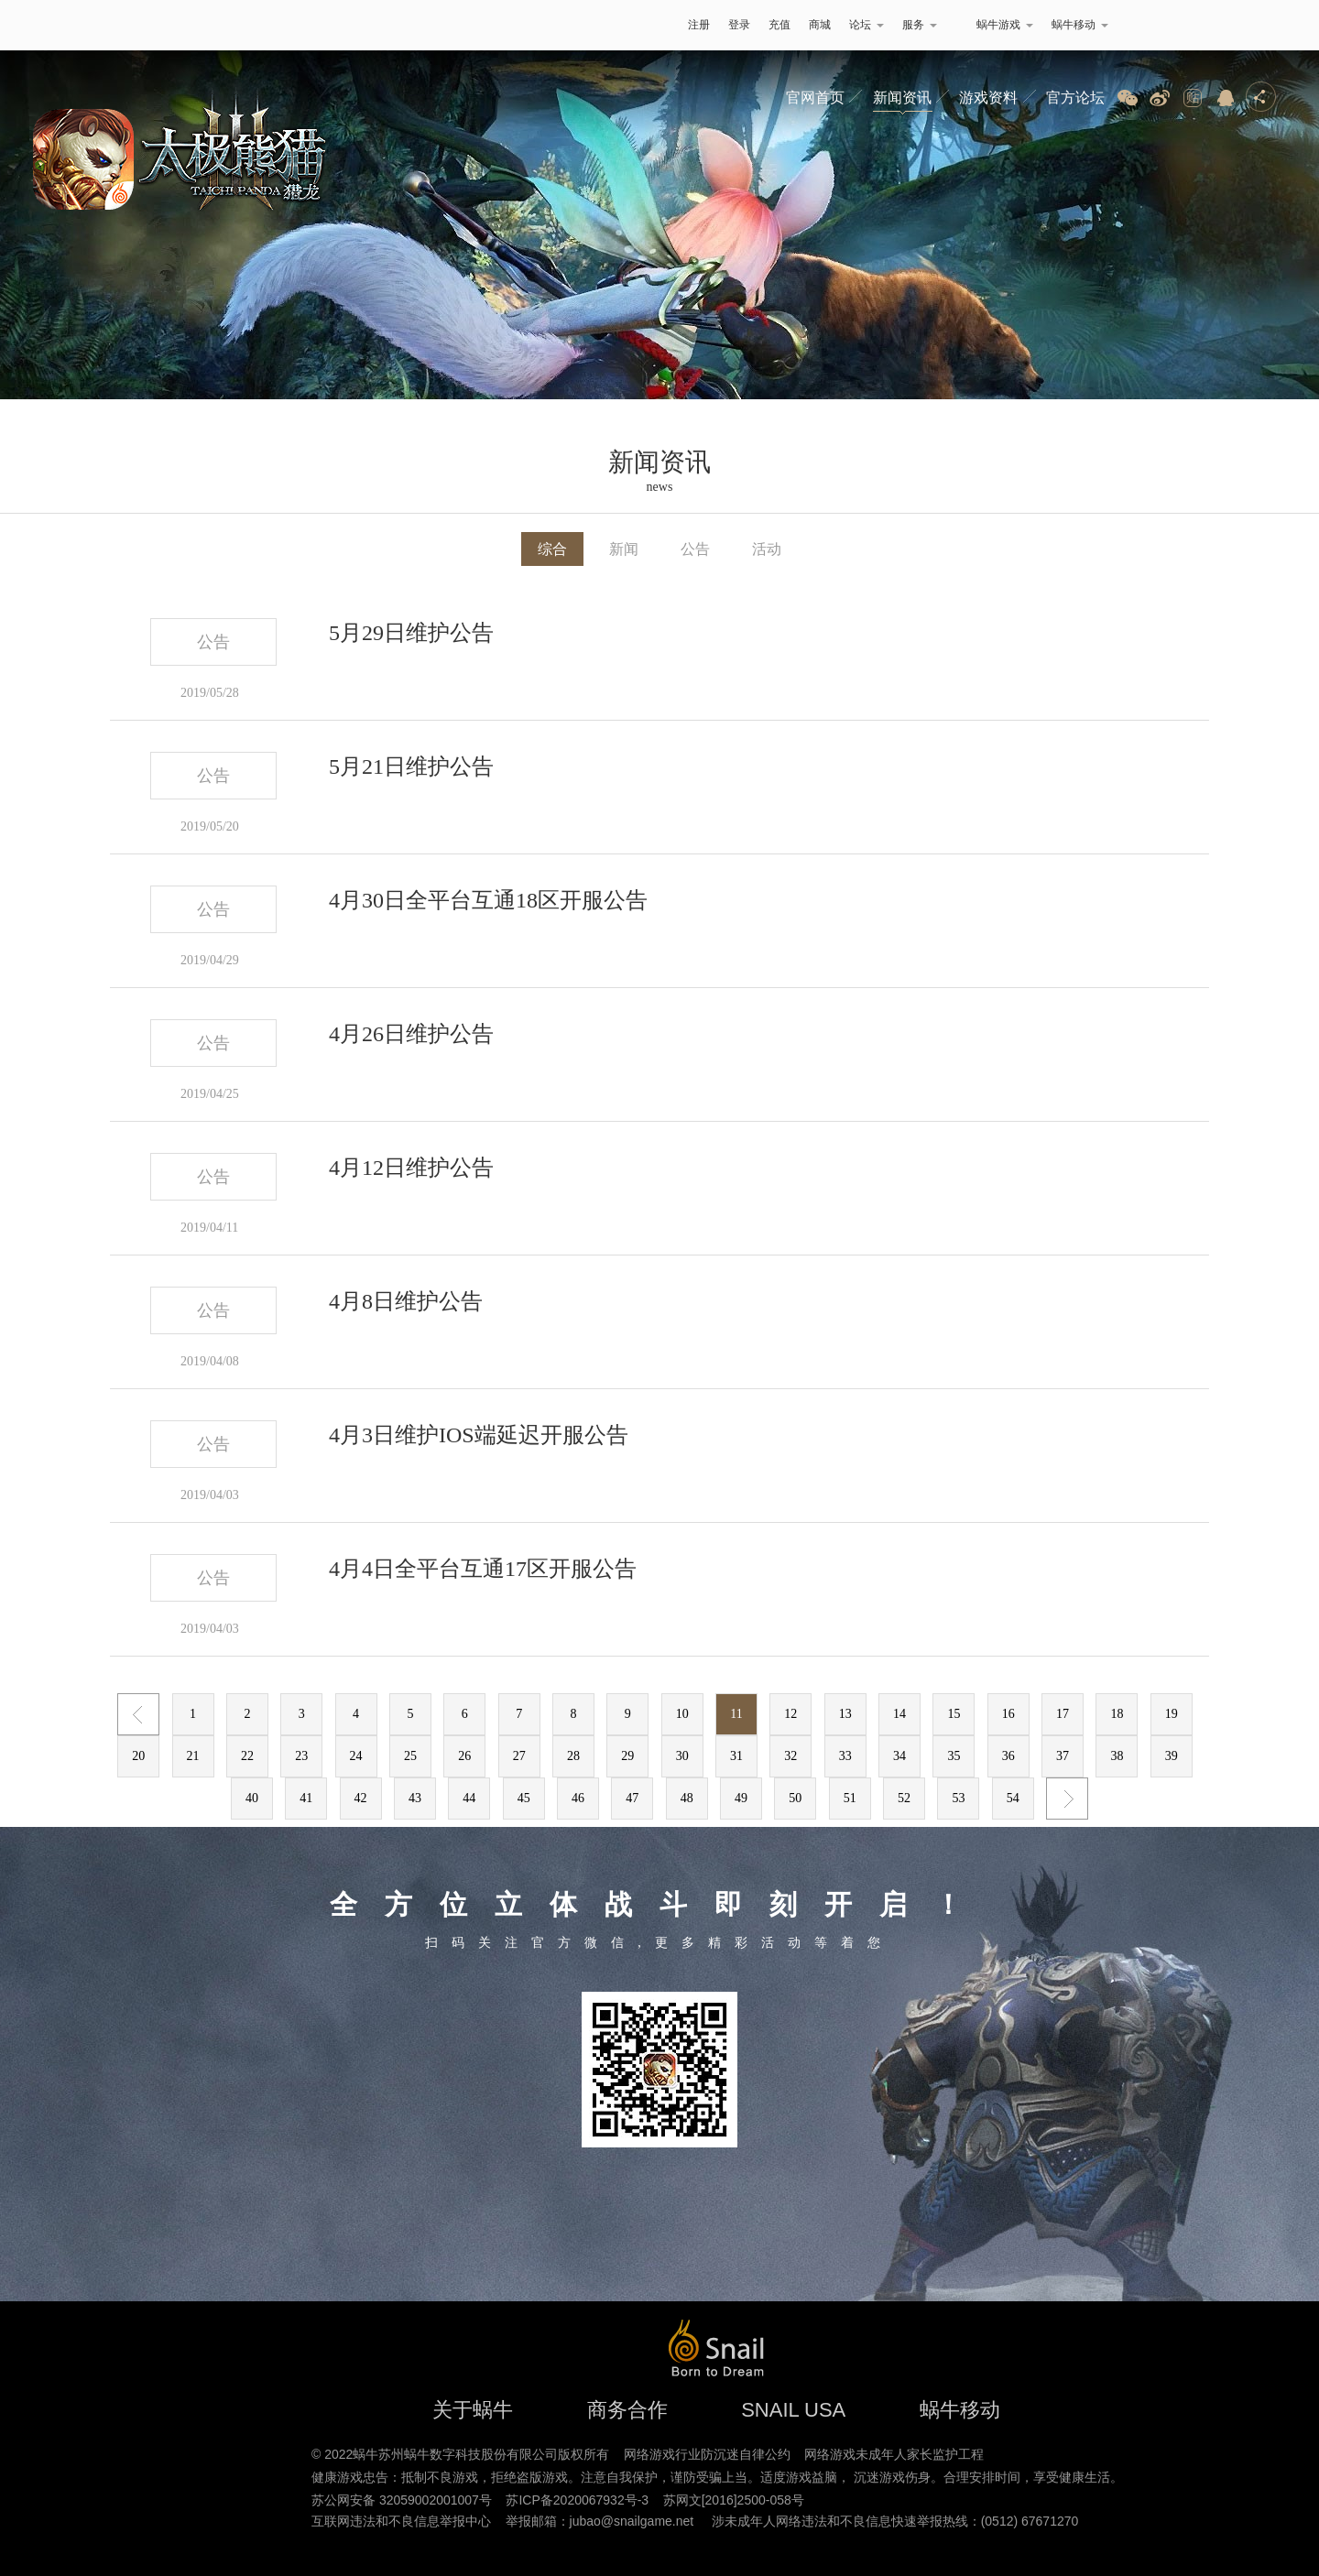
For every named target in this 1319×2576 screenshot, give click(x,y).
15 (953, 1714)
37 (1062, 1756)
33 (845, 1756)
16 (1008, 1714)
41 (306, 1798)
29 (627, 1756)
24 (356, 1756)
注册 (699, 24)
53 (958, 1798)
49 (741, 1798)
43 (415, 1798)
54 (1013, 1798)
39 (1171, 1756)
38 (1116, 1756)
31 (736, 1756)
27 (519, 1756)
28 (573, 1756)
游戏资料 (988, 97)
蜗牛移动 (1080, 24)
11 (736, 1714)
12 (790, 1714)
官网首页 (815, 97)
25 (410, 1756)
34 (899, 1756)
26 (464, 1756)
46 (578, 1798)
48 (687, 1798)
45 (524, 1798)
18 (1116, 1714)
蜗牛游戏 (252, 25)
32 (790, 1756)
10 (682, 1714)
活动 (766, 549)
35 (953, 1756)
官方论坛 (1075, 97)
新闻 (623, 549)
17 (1062, 1714)
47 (632, 1798)
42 (360, 1798)
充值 (779, 24)
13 (845, 1714)
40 (251, 1798)
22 (247, 1756)
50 (795, 1798)
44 (469, 1798)
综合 (552, 549)
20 (138, 1756)
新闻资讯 (902, 97)
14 (899, 1714)
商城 (820, 24)
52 (904, 1798)
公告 (695, 549)
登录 (739, 24)
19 (1171, 1714)
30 (682, 1756)
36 (1008, 1756)
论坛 (866, 24)
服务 (919, 24)
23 (301, 1756)
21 (193, 1756)
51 (850, 1798)
